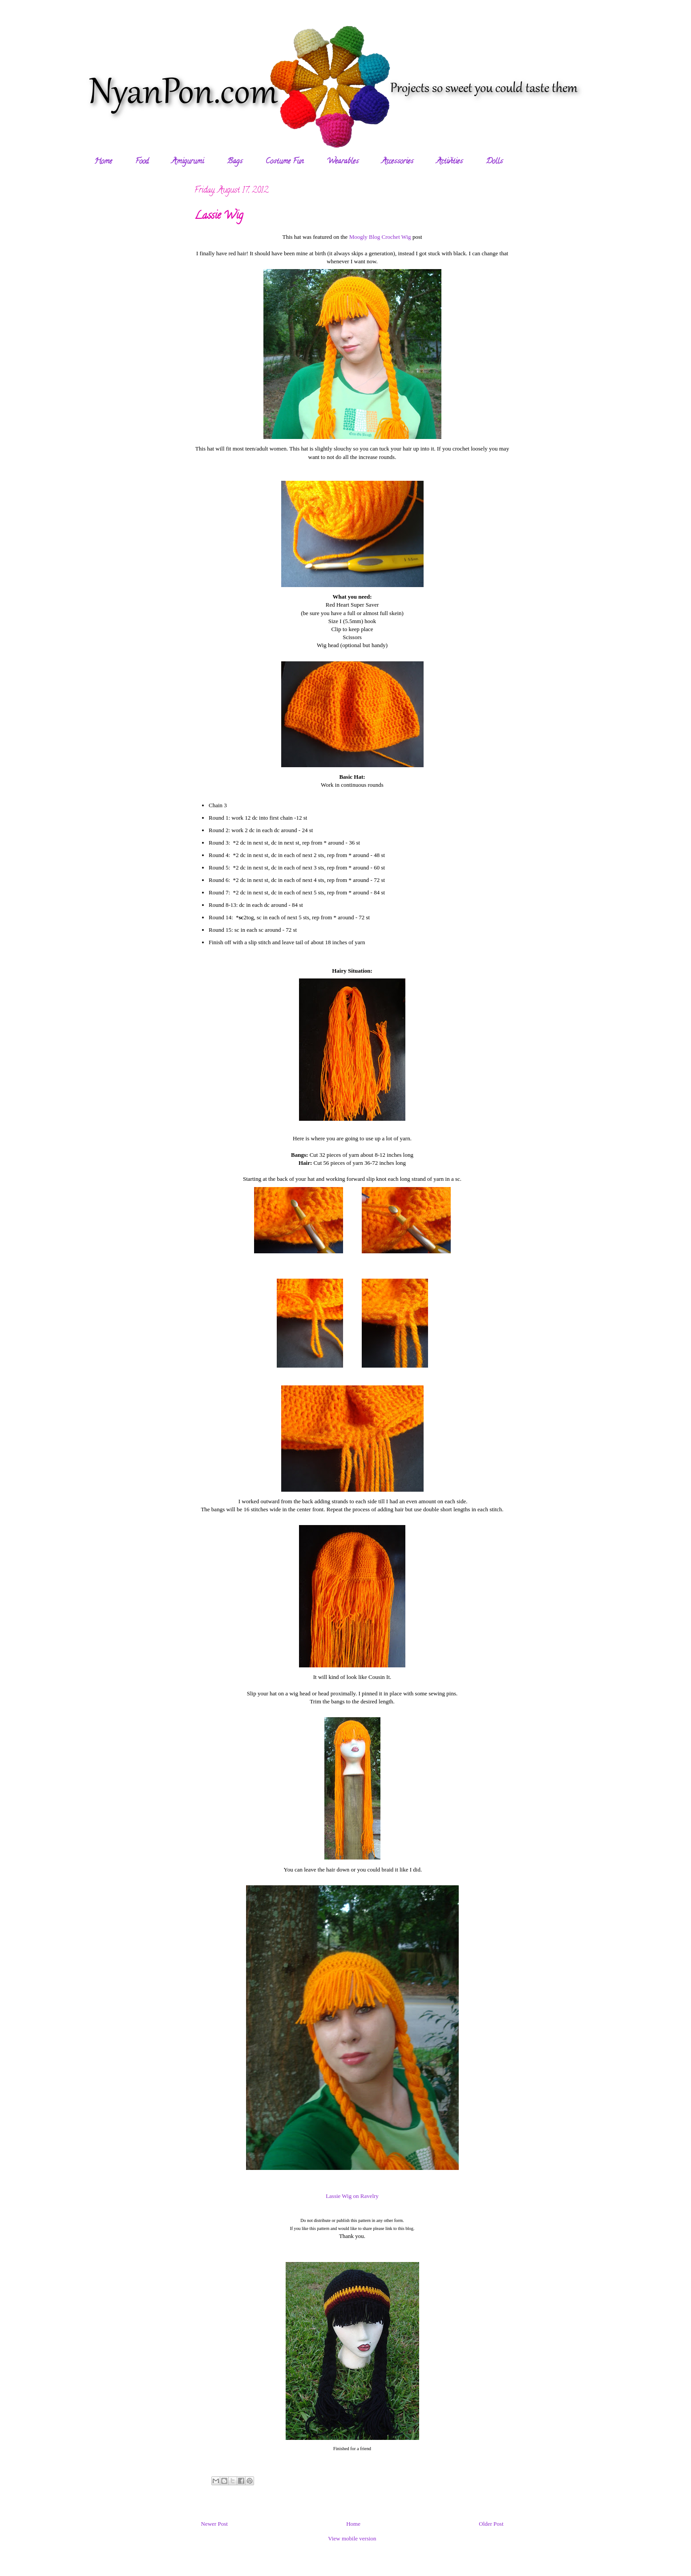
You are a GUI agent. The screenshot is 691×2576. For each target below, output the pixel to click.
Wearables (343, 162)
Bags (234, 162)
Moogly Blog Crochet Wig (380, 236)
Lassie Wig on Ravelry (352, 2196)
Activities (449, 162)
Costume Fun (284, 162)
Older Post (491, 2523)
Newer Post (214, 2523)
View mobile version (352, 2538)
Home (103, 162)
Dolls (494, 162)
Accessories (397, 162)
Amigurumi (188, 162)
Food (142, 162)
